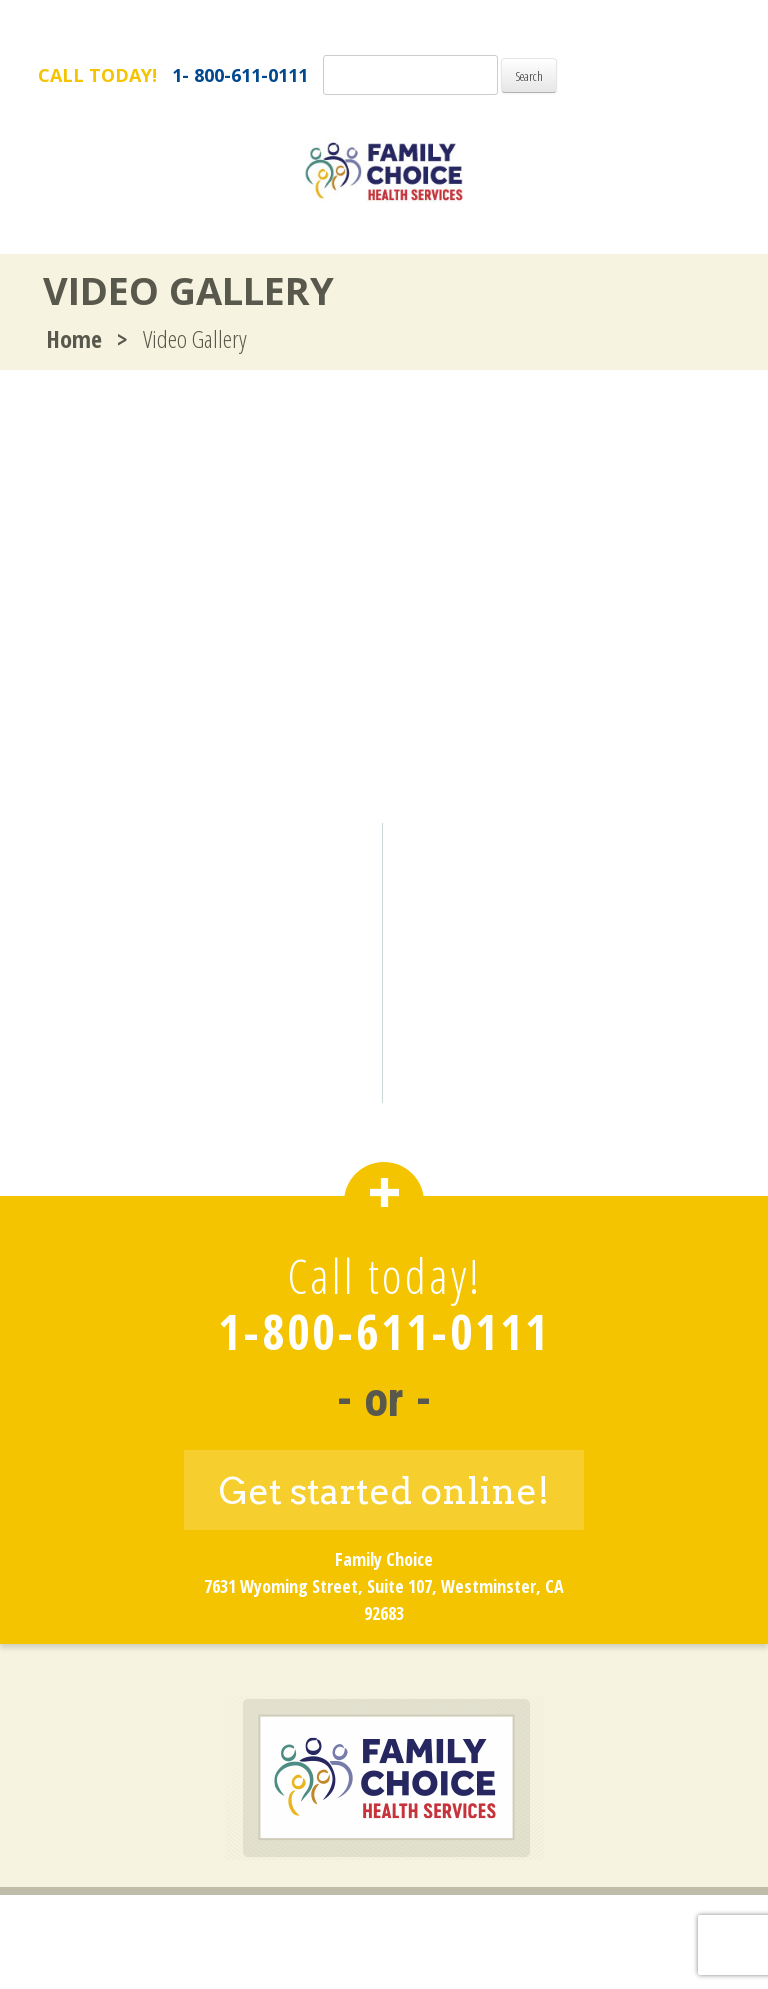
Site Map (575, 1926)
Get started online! (384, 1491)
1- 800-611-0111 (240, 75)
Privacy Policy (456, 1926)
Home (74, 338)
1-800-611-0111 (384, 1332)
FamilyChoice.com (649, 28)
